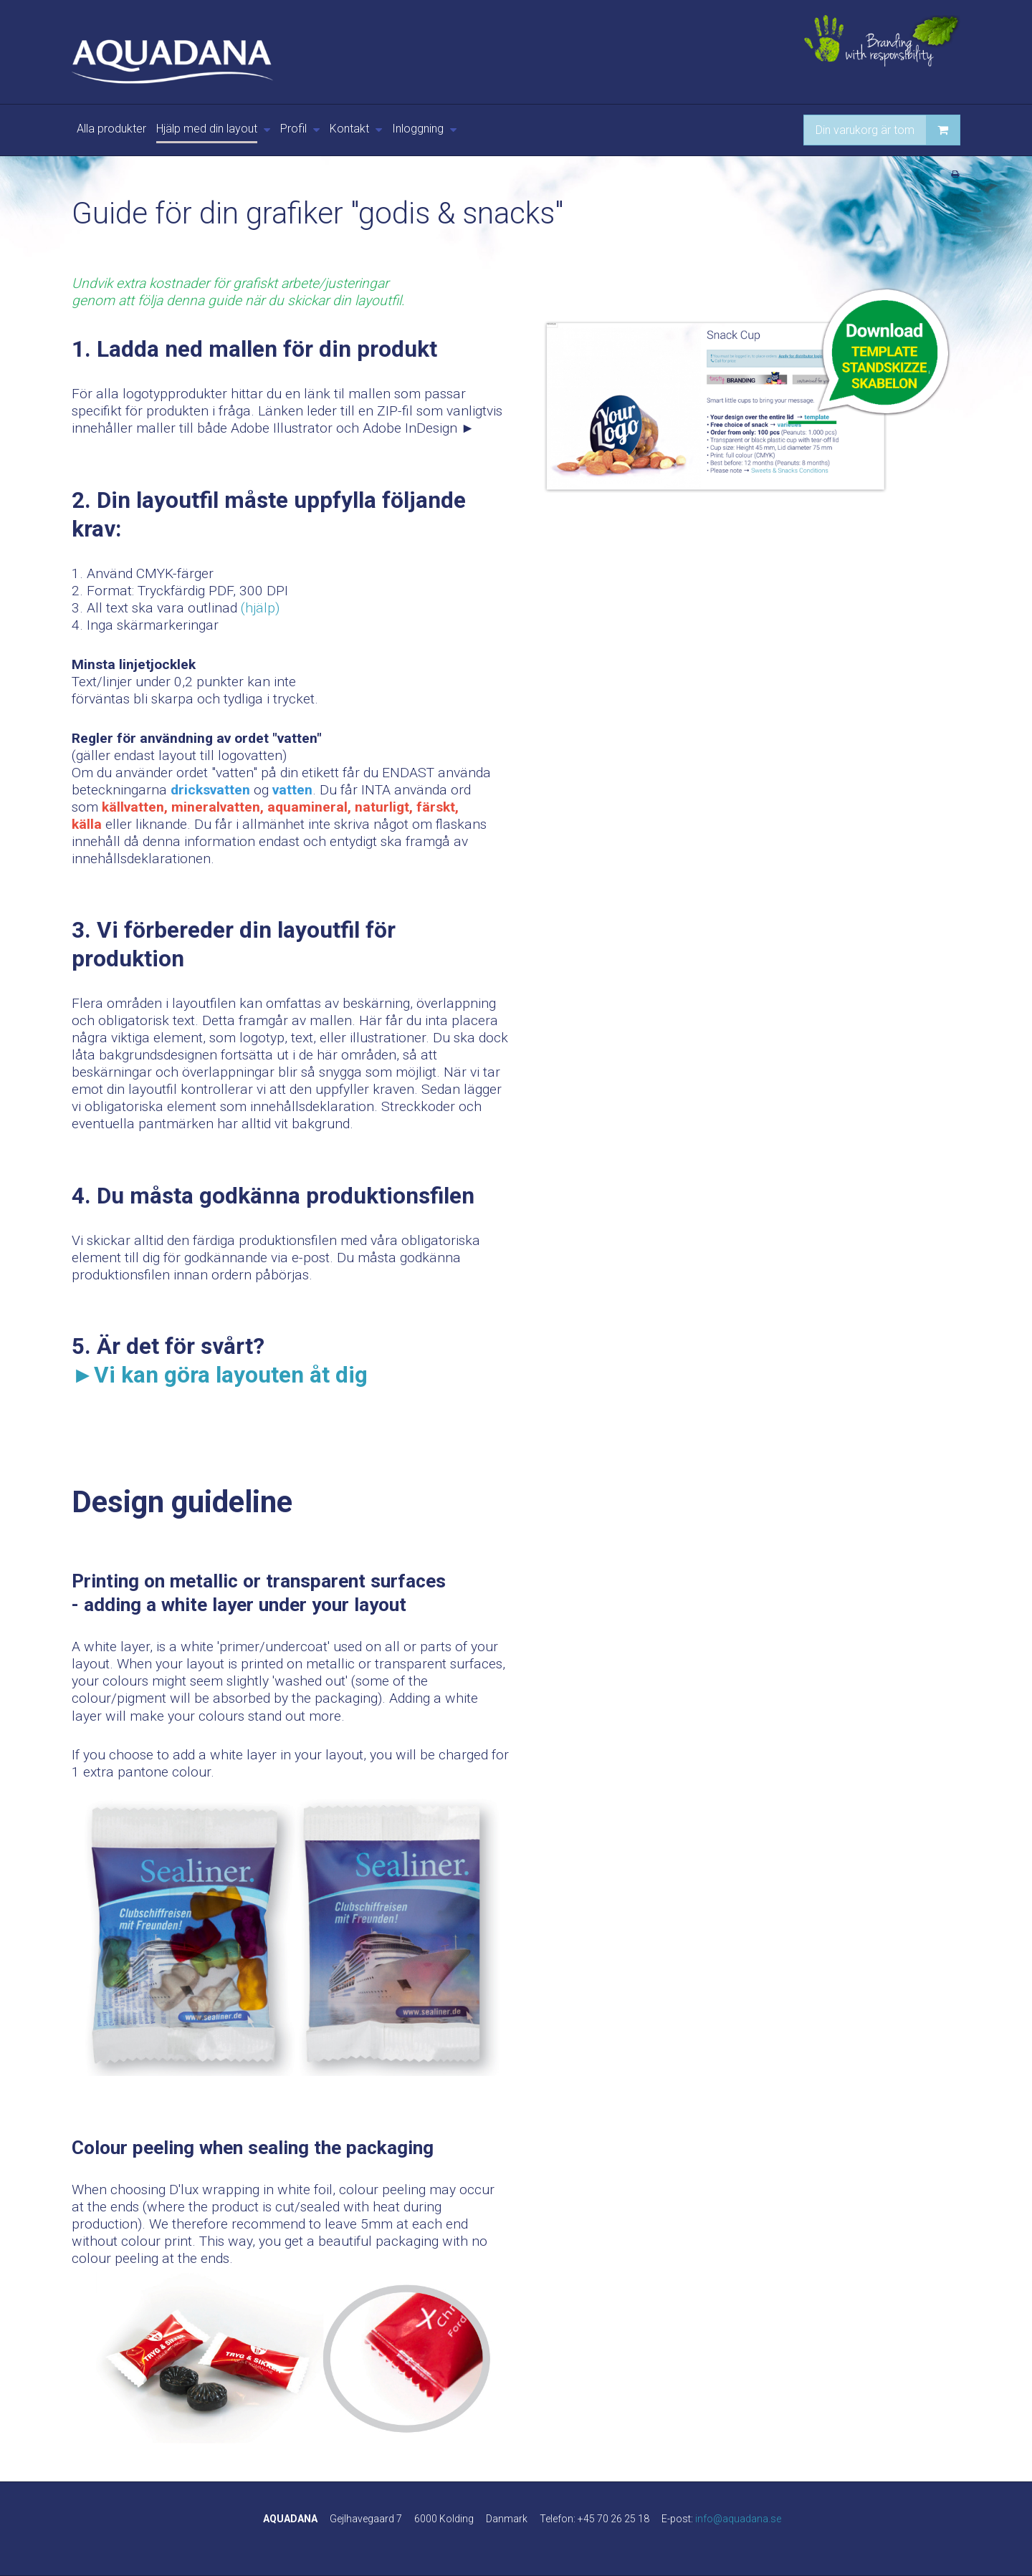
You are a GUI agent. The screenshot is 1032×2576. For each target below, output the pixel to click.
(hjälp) (260, 608)
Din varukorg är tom (888, 130)
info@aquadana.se (738, 2518)
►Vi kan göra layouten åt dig (220, 1375)
